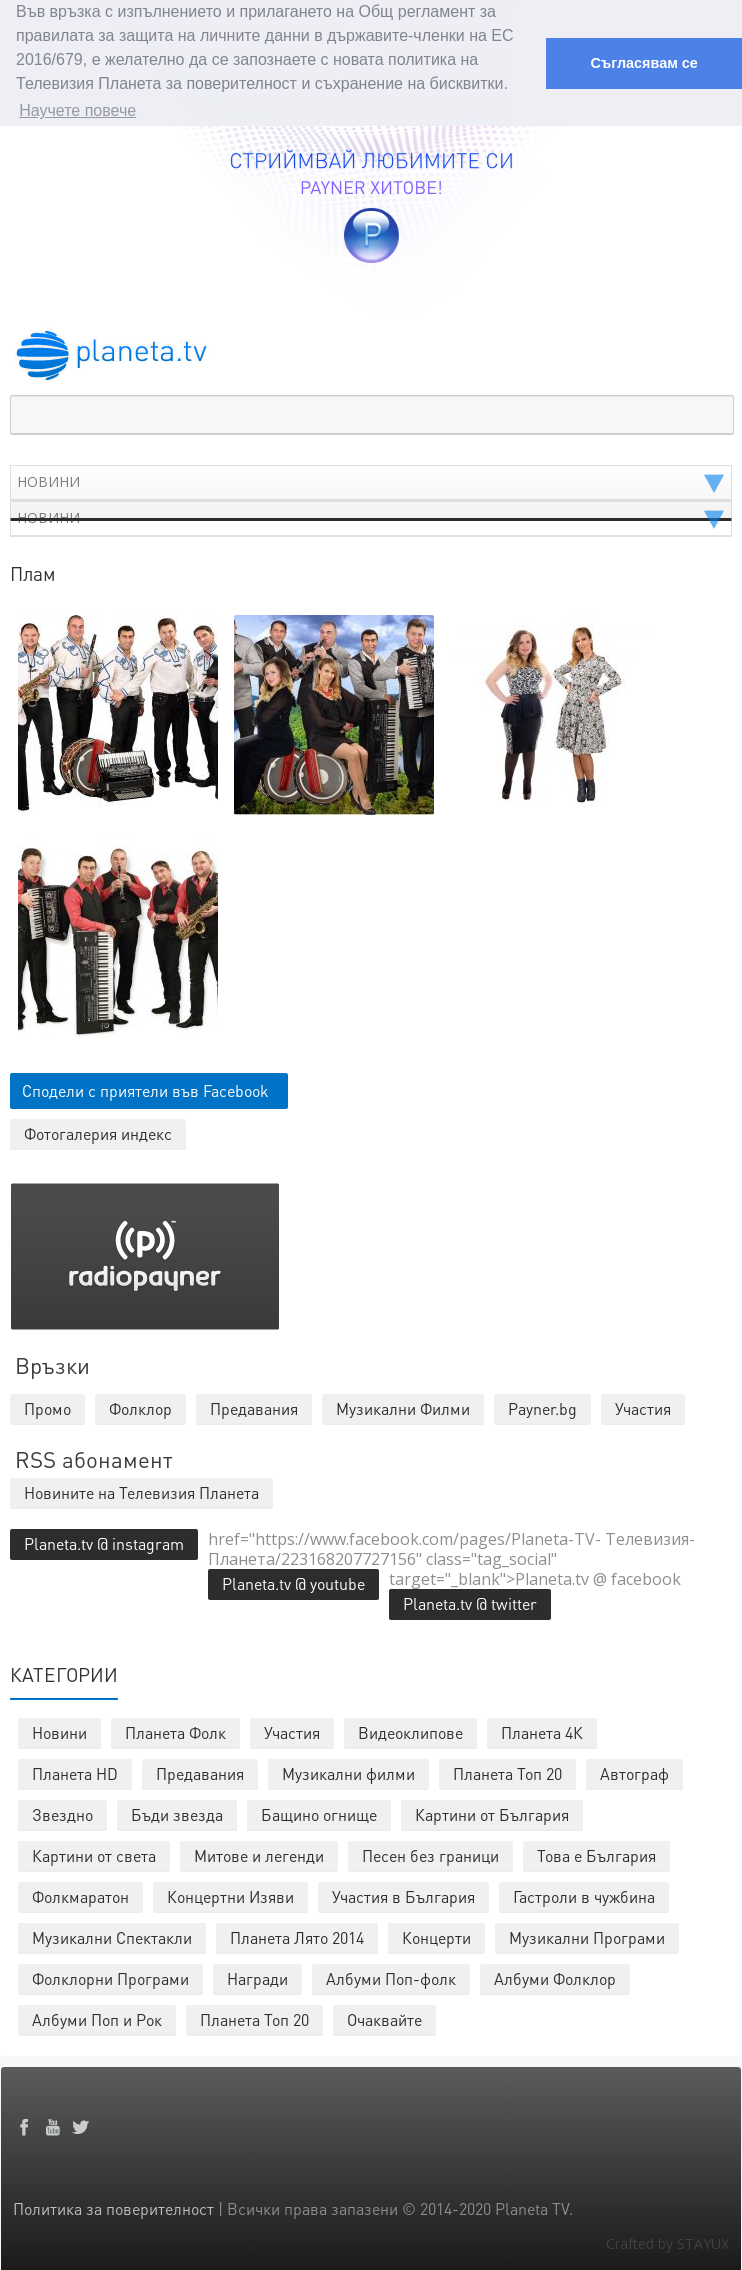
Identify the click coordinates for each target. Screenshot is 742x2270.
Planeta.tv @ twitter (470, 1601)
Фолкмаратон (80, 1894)
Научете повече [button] (77, 110)
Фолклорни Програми (110, 1976)
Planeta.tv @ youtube (293, 1581)
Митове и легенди (259, 1853)
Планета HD (75, 1771)
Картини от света (94, 1853)
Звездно (62, 1812)
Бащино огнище (319, 1812)
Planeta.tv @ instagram (104, 1541)
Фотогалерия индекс (98, 1131)
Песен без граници (430, 1853)
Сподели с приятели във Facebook (145, 1088)
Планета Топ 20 (507, 1771)
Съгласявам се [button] (643, 63)
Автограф (634, 1771)
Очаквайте (384, 2017)
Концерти (436, 1935)
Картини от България (492, 1812)
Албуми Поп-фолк (391, 1976)
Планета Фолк (175, 1730)
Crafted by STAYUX (667, 2241)
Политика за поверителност (113, 2206)
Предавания (200, 1771)
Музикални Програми (587, 1935)
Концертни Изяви (230, 1894)
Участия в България (403, 1894)
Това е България (596, 1853)
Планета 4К (542, 1730)
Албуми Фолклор (555, 1976)
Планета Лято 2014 (297, 1935)
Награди (257, 1976)
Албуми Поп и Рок (97, 2017)
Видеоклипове (410, 1730)
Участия (292, 1730)
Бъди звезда (177, 1812)
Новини (59, 1730)
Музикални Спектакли (112, 1935)
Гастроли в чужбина (584, 1894)
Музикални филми (348, 1771)
